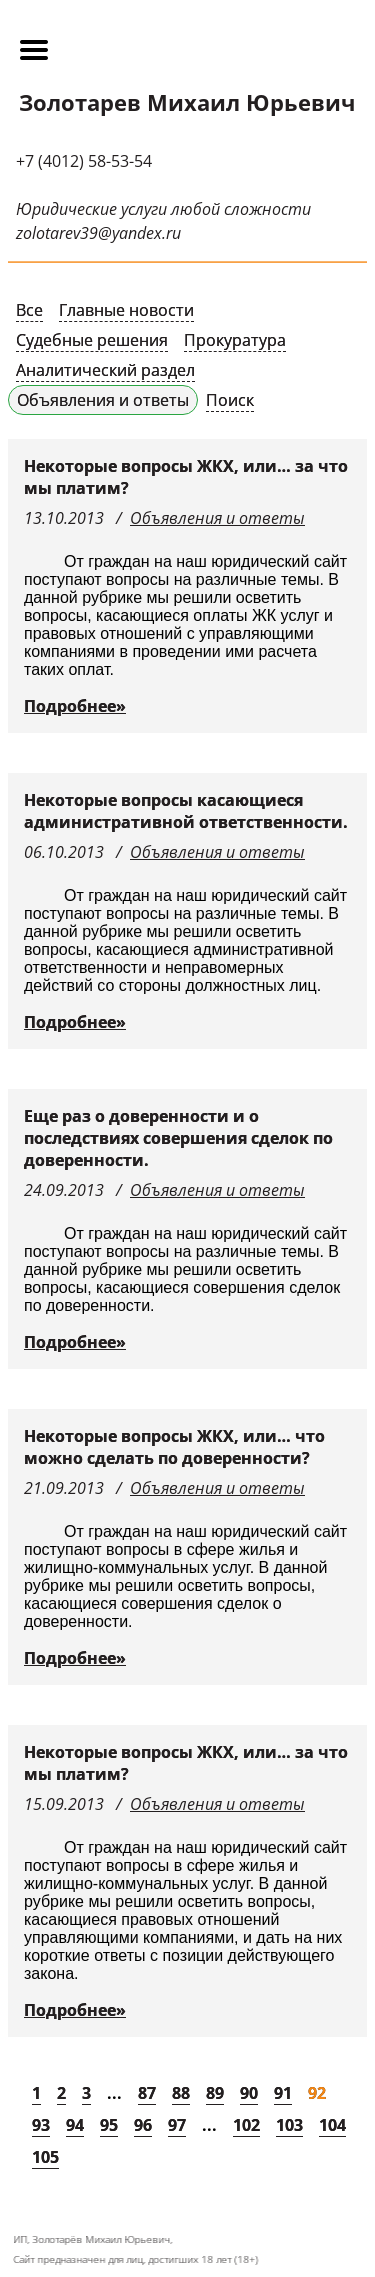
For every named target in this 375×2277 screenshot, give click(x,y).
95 (109, 2125)
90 (249, 2093)
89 (215, 2093)
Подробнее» (75, 706)
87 (147, 2093)
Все (29, 310)
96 (143, 2125)
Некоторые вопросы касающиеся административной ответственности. (186, 811)
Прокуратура (235, 340)
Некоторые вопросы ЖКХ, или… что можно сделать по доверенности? (174, 1447)
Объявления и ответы (103, 400)
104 (332, 2125)
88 (181, 2093)
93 (41, 2125)
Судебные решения (92, 340)
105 (45, 2157)
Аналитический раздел (105, 370)
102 (246, 2125)
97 (177, 2125)
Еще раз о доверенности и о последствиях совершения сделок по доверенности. (178, 1138)
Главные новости (126, 310)
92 (317, 2093)
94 (75, 2125)
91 (283, 2093)
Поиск (230, 400)
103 (289, 2125)
